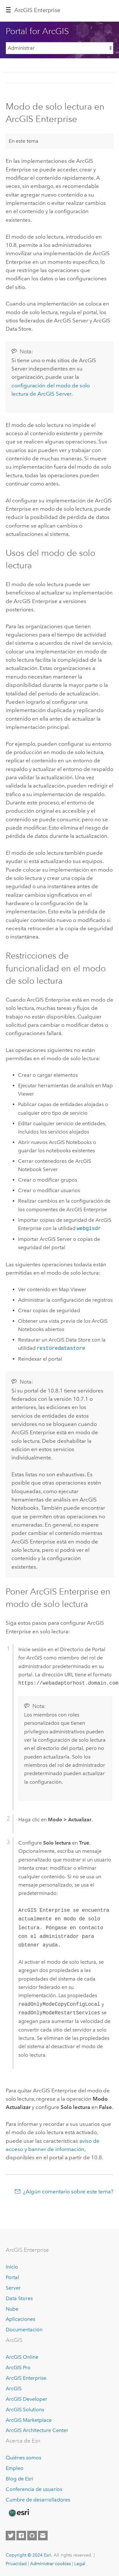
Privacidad (16, 2563)
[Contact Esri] (43, 2535)
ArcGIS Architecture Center (37, 2430)
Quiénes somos (23, 2458)
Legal (79, 2563)
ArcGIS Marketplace (29, 2420)
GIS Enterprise (37, 10)
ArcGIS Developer (26, 2399)
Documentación (24, 2330)
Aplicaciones (20, 2319)
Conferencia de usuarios (34, 2489)
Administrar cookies (50, 2563)
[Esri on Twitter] (10, 2535)
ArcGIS (14, 2388)
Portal (12, 2277)
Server (13, 2288)
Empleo (14, 2468)
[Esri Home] (19, 2513)
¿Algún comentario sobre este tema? (68, 2191)
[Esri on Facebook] (21, 2535)
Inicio (12, 2267)
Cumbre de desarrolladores (38, 2500)
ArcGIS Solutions (25, 2410)
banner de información (56, 2149)
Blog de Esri (19, 2479)
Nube (12, 2309)
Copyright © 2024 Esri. (29, 2555)
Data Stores (19, 2298)
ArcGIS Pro (18, 2367)
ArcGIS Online (22, 2357)
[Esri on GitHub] (32, 2535)
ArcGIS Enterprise (26, 2378)
